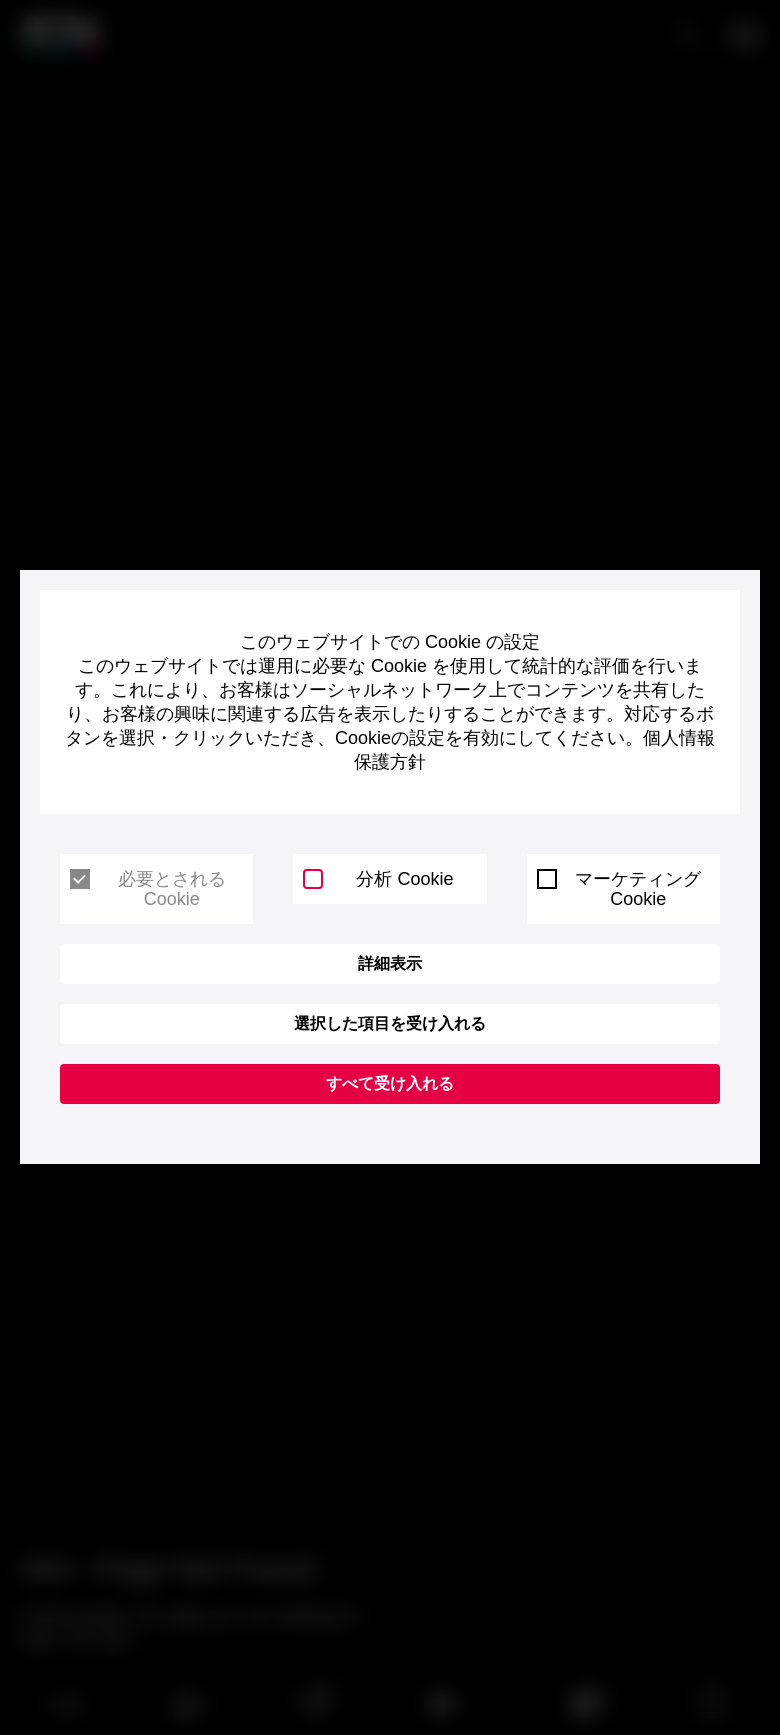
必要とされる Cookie (148, 889)
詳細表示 (390, 963)
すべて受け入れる (390, 1083)
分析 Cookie (378, 879)
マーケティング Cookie (619, 889)
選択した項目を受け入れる (390, 1023)
